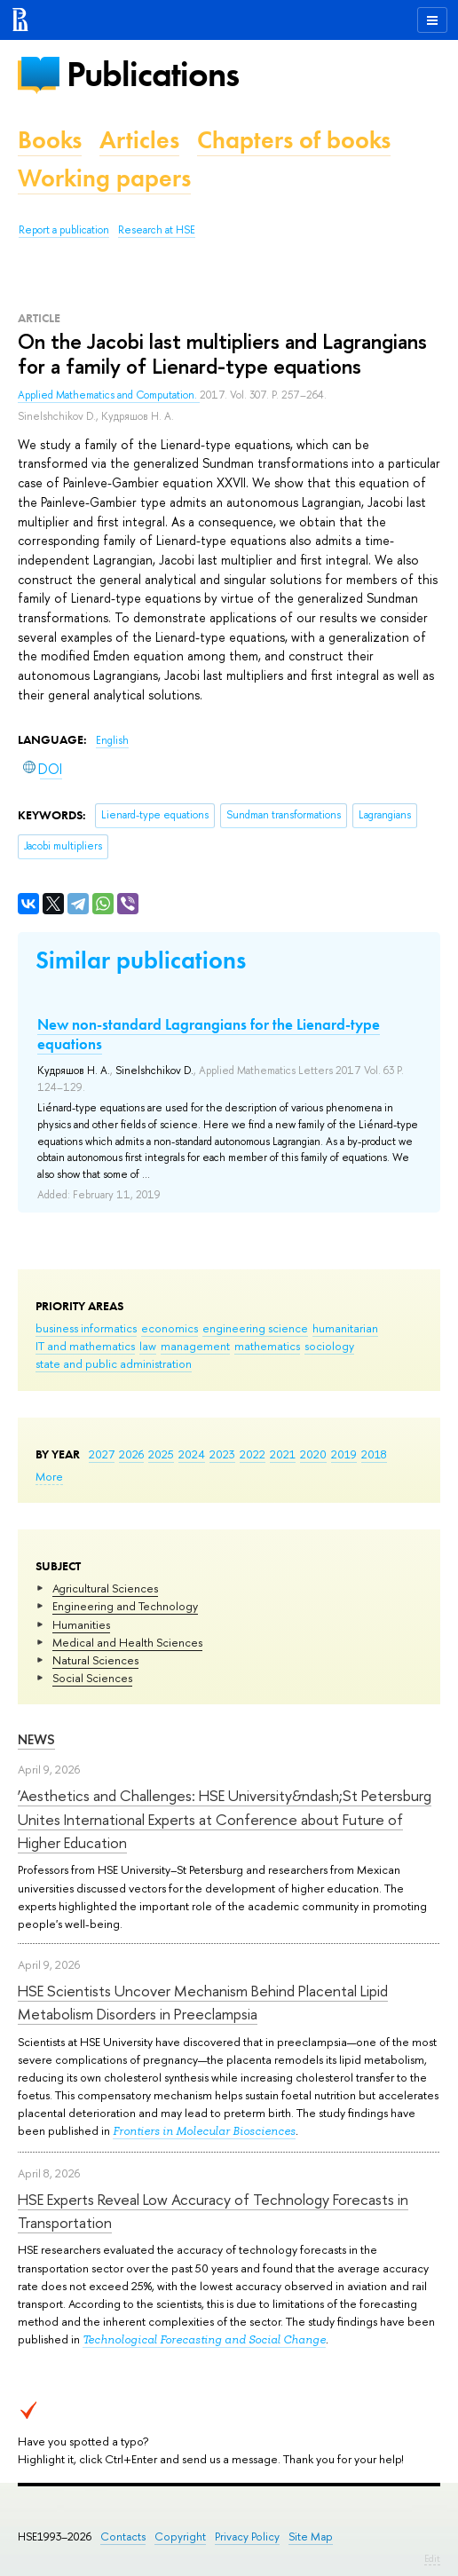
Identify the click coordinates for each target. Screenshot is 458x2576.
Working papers (104, 178)
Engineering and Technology (125, 1606)
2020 (313, 1454)
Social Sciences (92, 1678)
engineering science (255, 1328)
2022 (252, 1454)
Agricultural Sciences (105, 1588)
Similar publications (141, 960)
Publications (153, 74)
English (112, 740)
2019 (344, 1454)
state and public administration (114, 1363)
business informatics (86, 1328)
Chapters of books (294, 139)
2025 (161, 1454)
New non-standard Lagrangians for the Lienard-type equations (208, 1034)
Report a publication (64, 230)
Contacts (123, 2536)
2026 (131, 1454)
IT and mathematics (85, 1346)
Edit (432, 2558)
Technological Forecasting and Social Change (204, 2339)
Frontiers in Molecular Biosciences (204, 2130)
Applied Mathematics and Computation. (109, 395)
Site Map (310, 2536)
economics (169, 1328)
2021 (283, 1454)
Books (50, 139)
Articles (139, 139)
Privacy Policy (247, 2536)
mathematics (267, 1346)
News (36, 1739)
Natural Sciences (95, 1660)
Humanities (81, 1624)
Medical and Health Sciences (127, 1642)
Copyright (180, 2536)
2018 (374, 1454)
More (49, 1476)
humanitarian (345, 1328)
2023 (222, 1454)
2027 (101, 1454)
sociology (329, 1346)
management (195, 1346)
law (147, 1346)
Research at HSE (156, 230)
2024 (191, 1454)
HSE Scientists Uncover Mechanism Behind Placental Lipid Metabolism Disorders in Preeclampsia (203, 2002)
